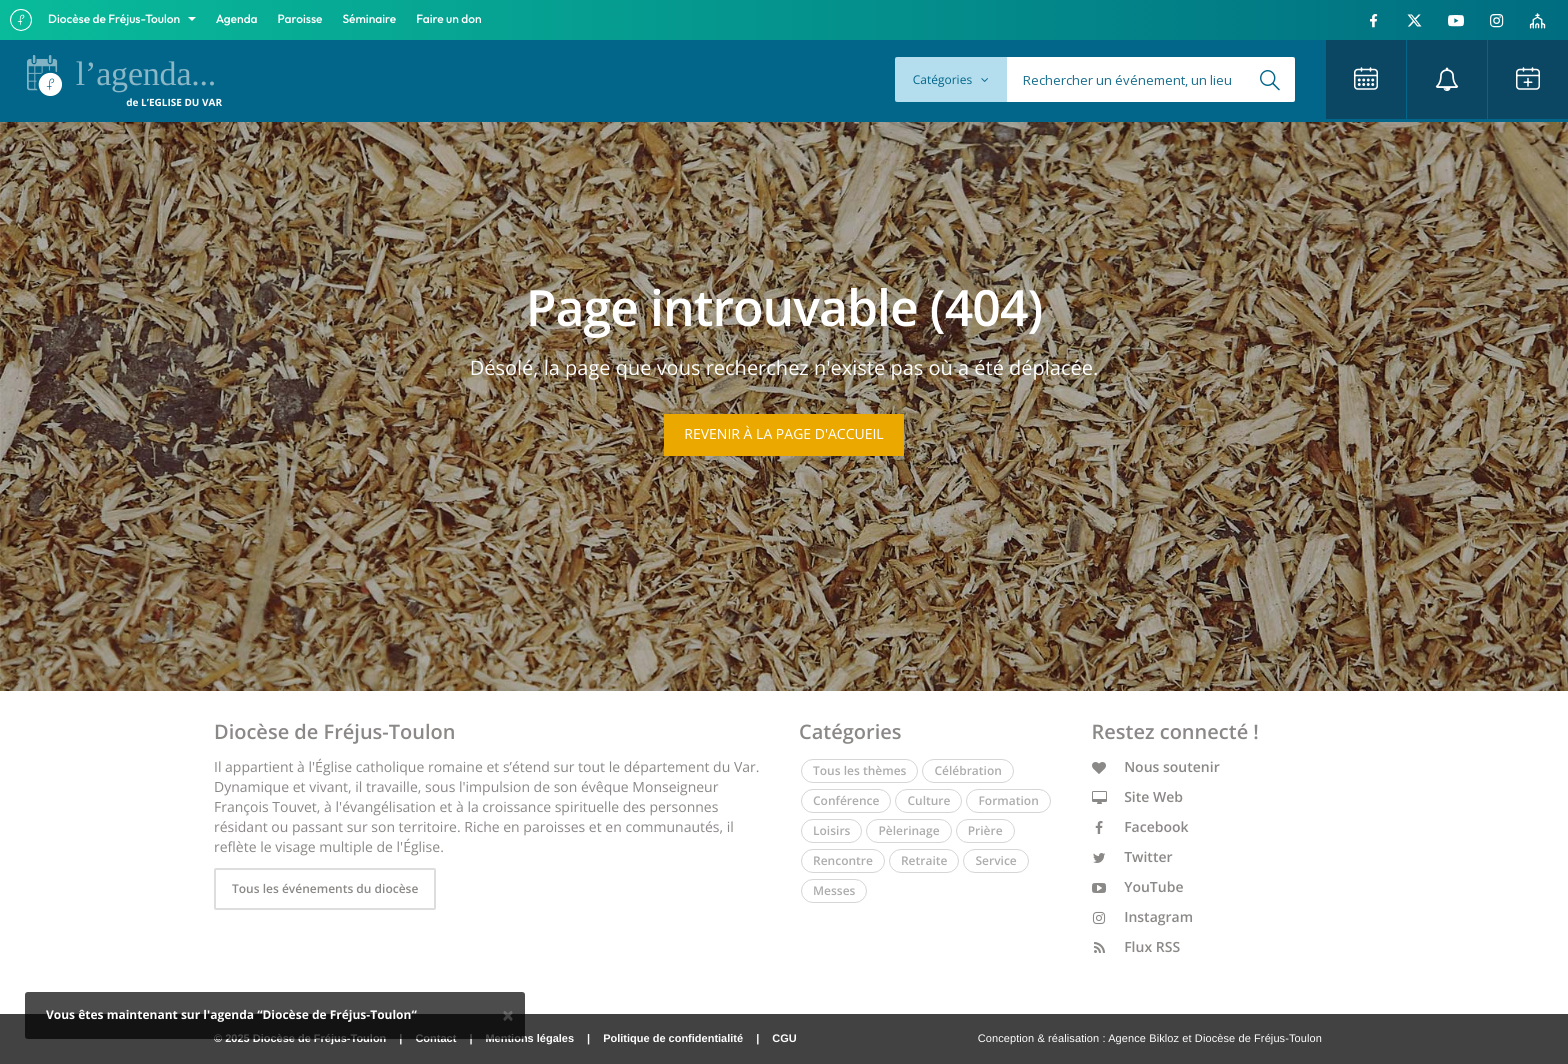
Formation (1008, 800)
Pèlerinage (908, 830)
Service (995, 860)
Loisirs (831, 830)
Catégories (951, 79)
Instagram (1143, 917)
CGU (784, 1039)
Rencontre (843, 860)
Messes (834, 890)
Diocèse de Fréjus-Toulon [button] (115, 19)
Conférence (846, 800)
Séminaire (370, 19)
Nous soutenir (1156, 767)
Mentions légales (529, 1039)
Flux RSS (1136, 947)
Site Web (1138, 797)
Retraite (924, 860)
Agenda (237, 19)
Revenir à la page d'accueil (783, 434)
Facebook (1140, 827)
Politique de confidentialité (673, 1039)
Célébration (967, 770)
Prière (985, 830)
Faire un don (448, 19)
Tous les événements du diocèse (325, 888)
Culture (928, 800)
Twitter (1132, 857)
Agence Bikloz (1143, 1039)
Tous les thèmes (859, 770)
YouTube (1138, 887)
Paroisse (300, 19)
